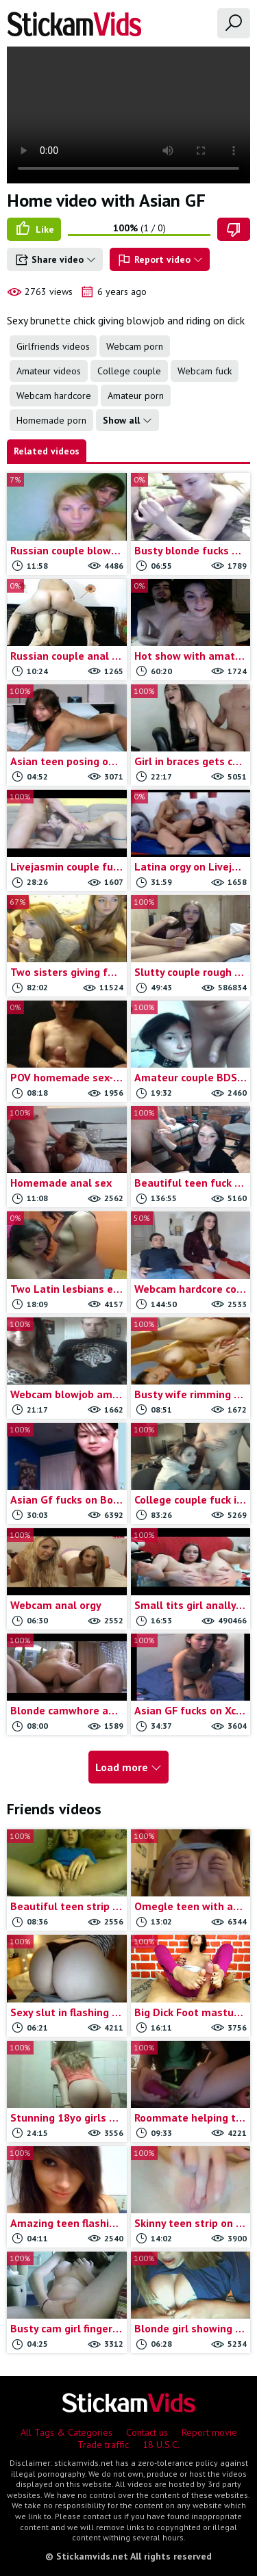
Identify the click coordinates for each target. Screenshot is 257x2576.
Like (34, 229)
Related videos (46, 451)
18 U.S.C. (161, 2444)
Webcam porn (134, 346)
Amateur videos (48, 371)
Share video (55, 260)
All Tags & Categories (66, 2432)
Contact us (147, 2432)
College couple (129, 371)
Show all (127, 420)
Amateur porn (136, 395)
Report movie (209, 2432)
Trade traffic (103, 2444)
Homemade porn (51, 420)
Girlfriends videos (53, 346)
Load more (128, 1767)
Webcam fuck (205, 371)
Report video (160, 260)
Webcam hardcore (53, 395)
